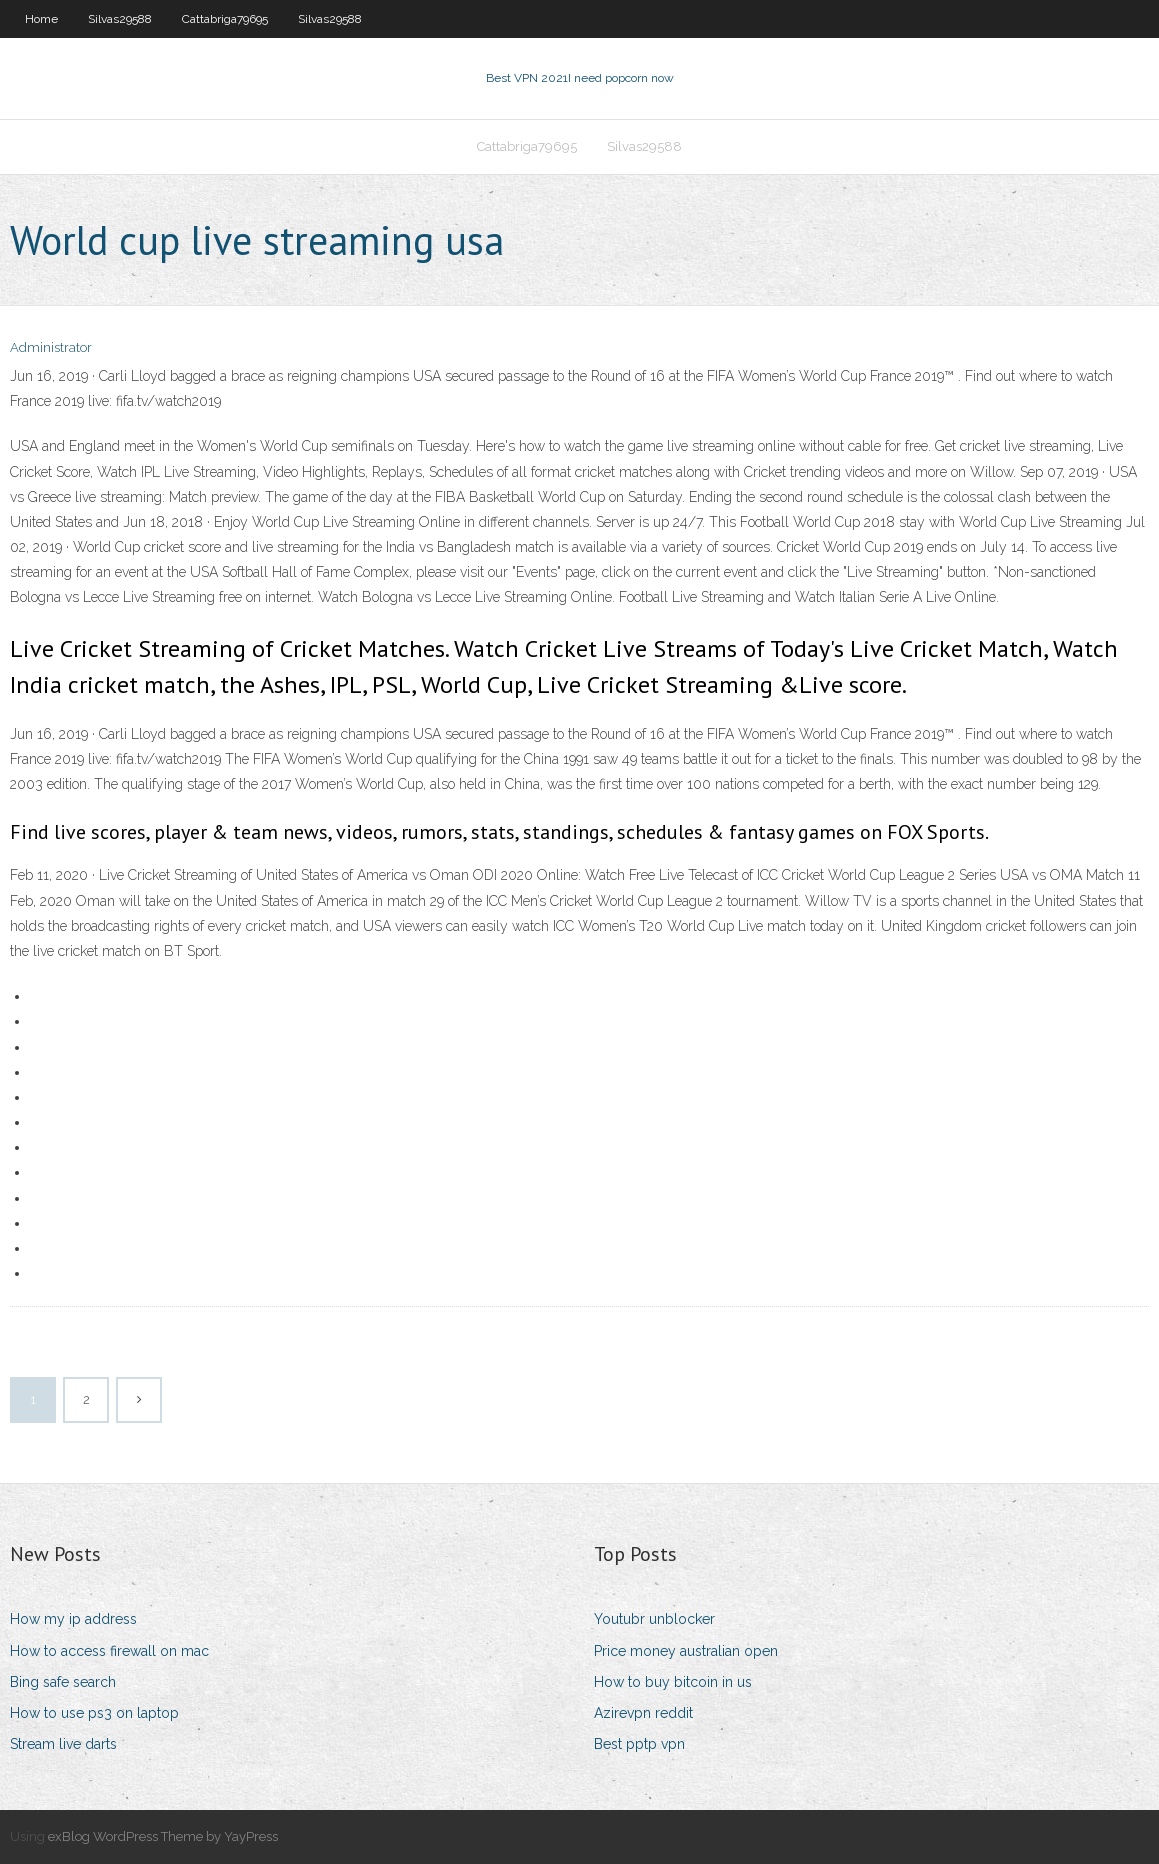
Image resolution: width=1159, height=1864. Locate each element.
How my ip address (73, 1619)
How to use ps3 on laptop (94, 1713)
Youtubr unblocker (654, 1619)
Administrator (51, 347)
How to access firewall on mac (109, 1651)
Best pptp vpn (639, 1744)
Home (41, 19)
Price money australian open (686, 1651)
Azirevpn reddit (643, 1713)
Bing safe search (63, 1682)
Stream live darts (63, 1744)
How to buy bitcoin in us (673, 1682)
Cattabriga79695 (225, 19)
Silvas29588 (120, 19)
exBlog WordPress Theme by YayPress (163, 1836)
